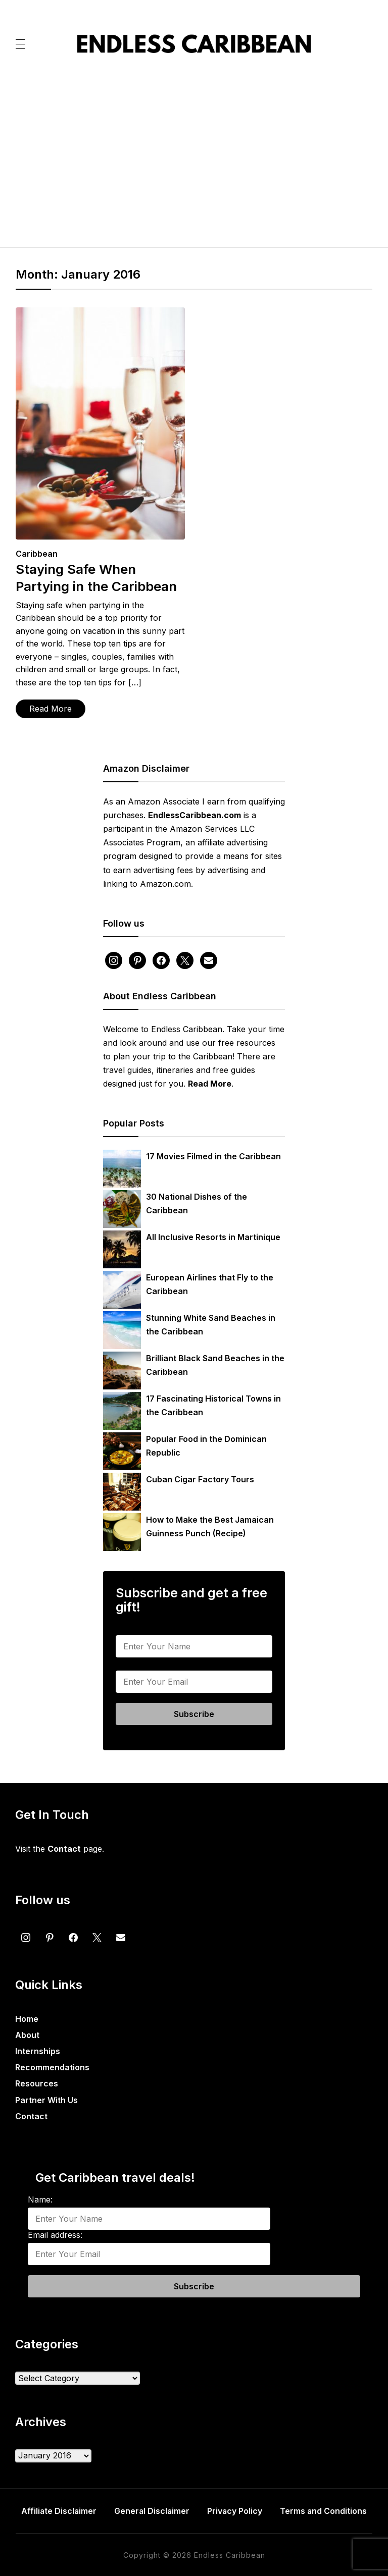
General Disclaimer (152, 2511)
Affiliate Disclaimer (58, 2511)
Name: (128, 1627)
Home (26, 2019)
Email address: (143, 1662)
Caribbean (37, 554)
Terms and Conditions (324, 2511)
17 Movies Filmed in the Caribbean (213, 1156)
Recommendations (52, 2067)
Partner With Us (46, 2100)
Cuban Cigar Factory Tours (200, 1479)
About (27, 2035)
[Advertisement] (194, 157)
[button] (20, 43)
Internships (37, 2051)
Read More (50, 709)
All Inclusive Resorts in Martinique (213, 1237)
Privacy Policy (235, 2511)
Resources (36, 2083)
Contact (31, 2116)
